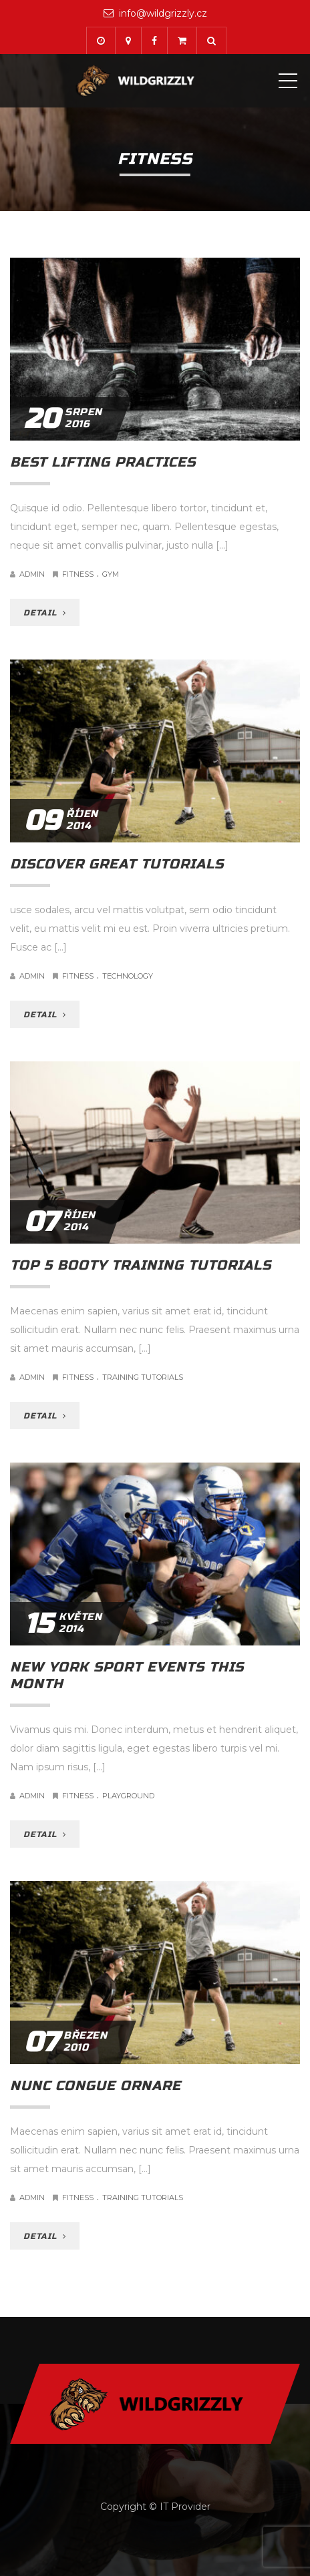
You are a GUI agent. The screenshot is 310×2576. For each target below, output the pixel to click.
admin (32, 574)
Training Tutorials (142, 1377)
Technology (127, 976)
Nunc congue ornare (95, 2085)
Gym (110, 574)
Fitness (78, 574)
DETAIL (44, 612)
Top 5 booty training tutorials (140, 1265)
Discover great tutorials (117, 864)
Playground (128, 1795)
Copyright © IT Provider (155, 2507)
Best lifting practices (103, 462)
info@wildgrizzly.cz (163, 13)
